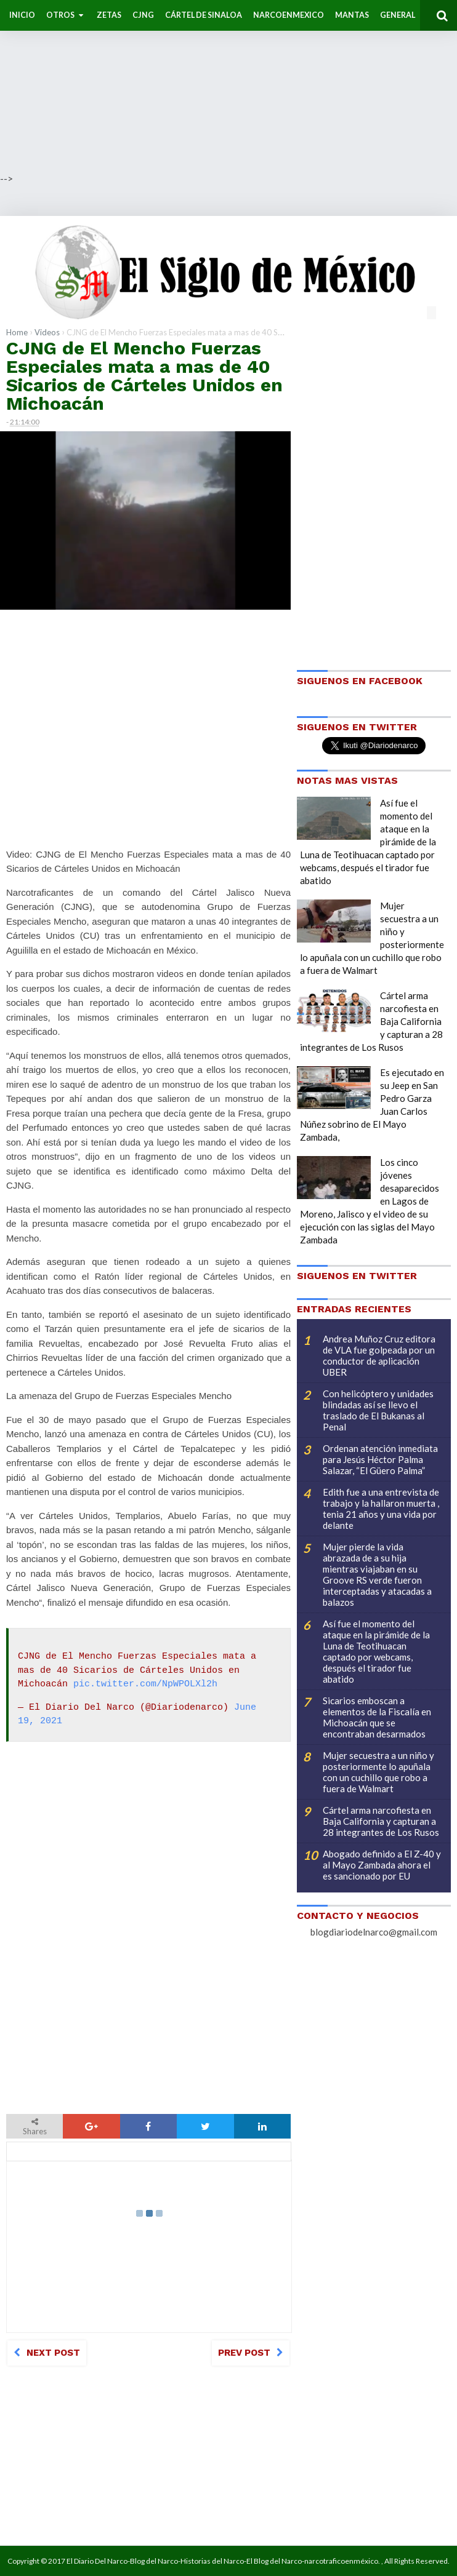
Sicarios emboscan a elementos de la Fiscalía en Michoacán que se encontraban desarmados (377, 1717)
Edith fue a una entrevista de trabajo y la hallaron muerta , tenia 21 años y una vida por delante (381, 1508)
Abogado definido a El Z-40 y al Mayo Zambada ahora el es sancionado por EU (382, 1864)
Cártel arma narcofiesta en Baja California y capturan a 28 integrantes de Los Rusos (381, 1821)
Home (17, 332)
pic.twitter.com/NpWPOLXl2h (145, 1684)
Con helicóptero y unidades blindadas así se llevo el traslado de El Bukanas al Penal (378, 1410)
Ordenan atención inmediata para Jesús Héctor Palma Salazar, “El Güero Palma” (380, 1459)
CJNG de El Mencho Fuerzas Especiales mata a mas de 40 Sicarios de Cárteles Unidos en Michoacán (144, 375)
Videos (47, 332)
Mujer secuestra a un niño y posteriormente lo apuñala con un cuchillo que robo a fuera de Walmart (378, 1772)
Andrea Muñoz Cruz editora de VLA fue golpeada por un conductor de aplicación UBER (379, 1355)
